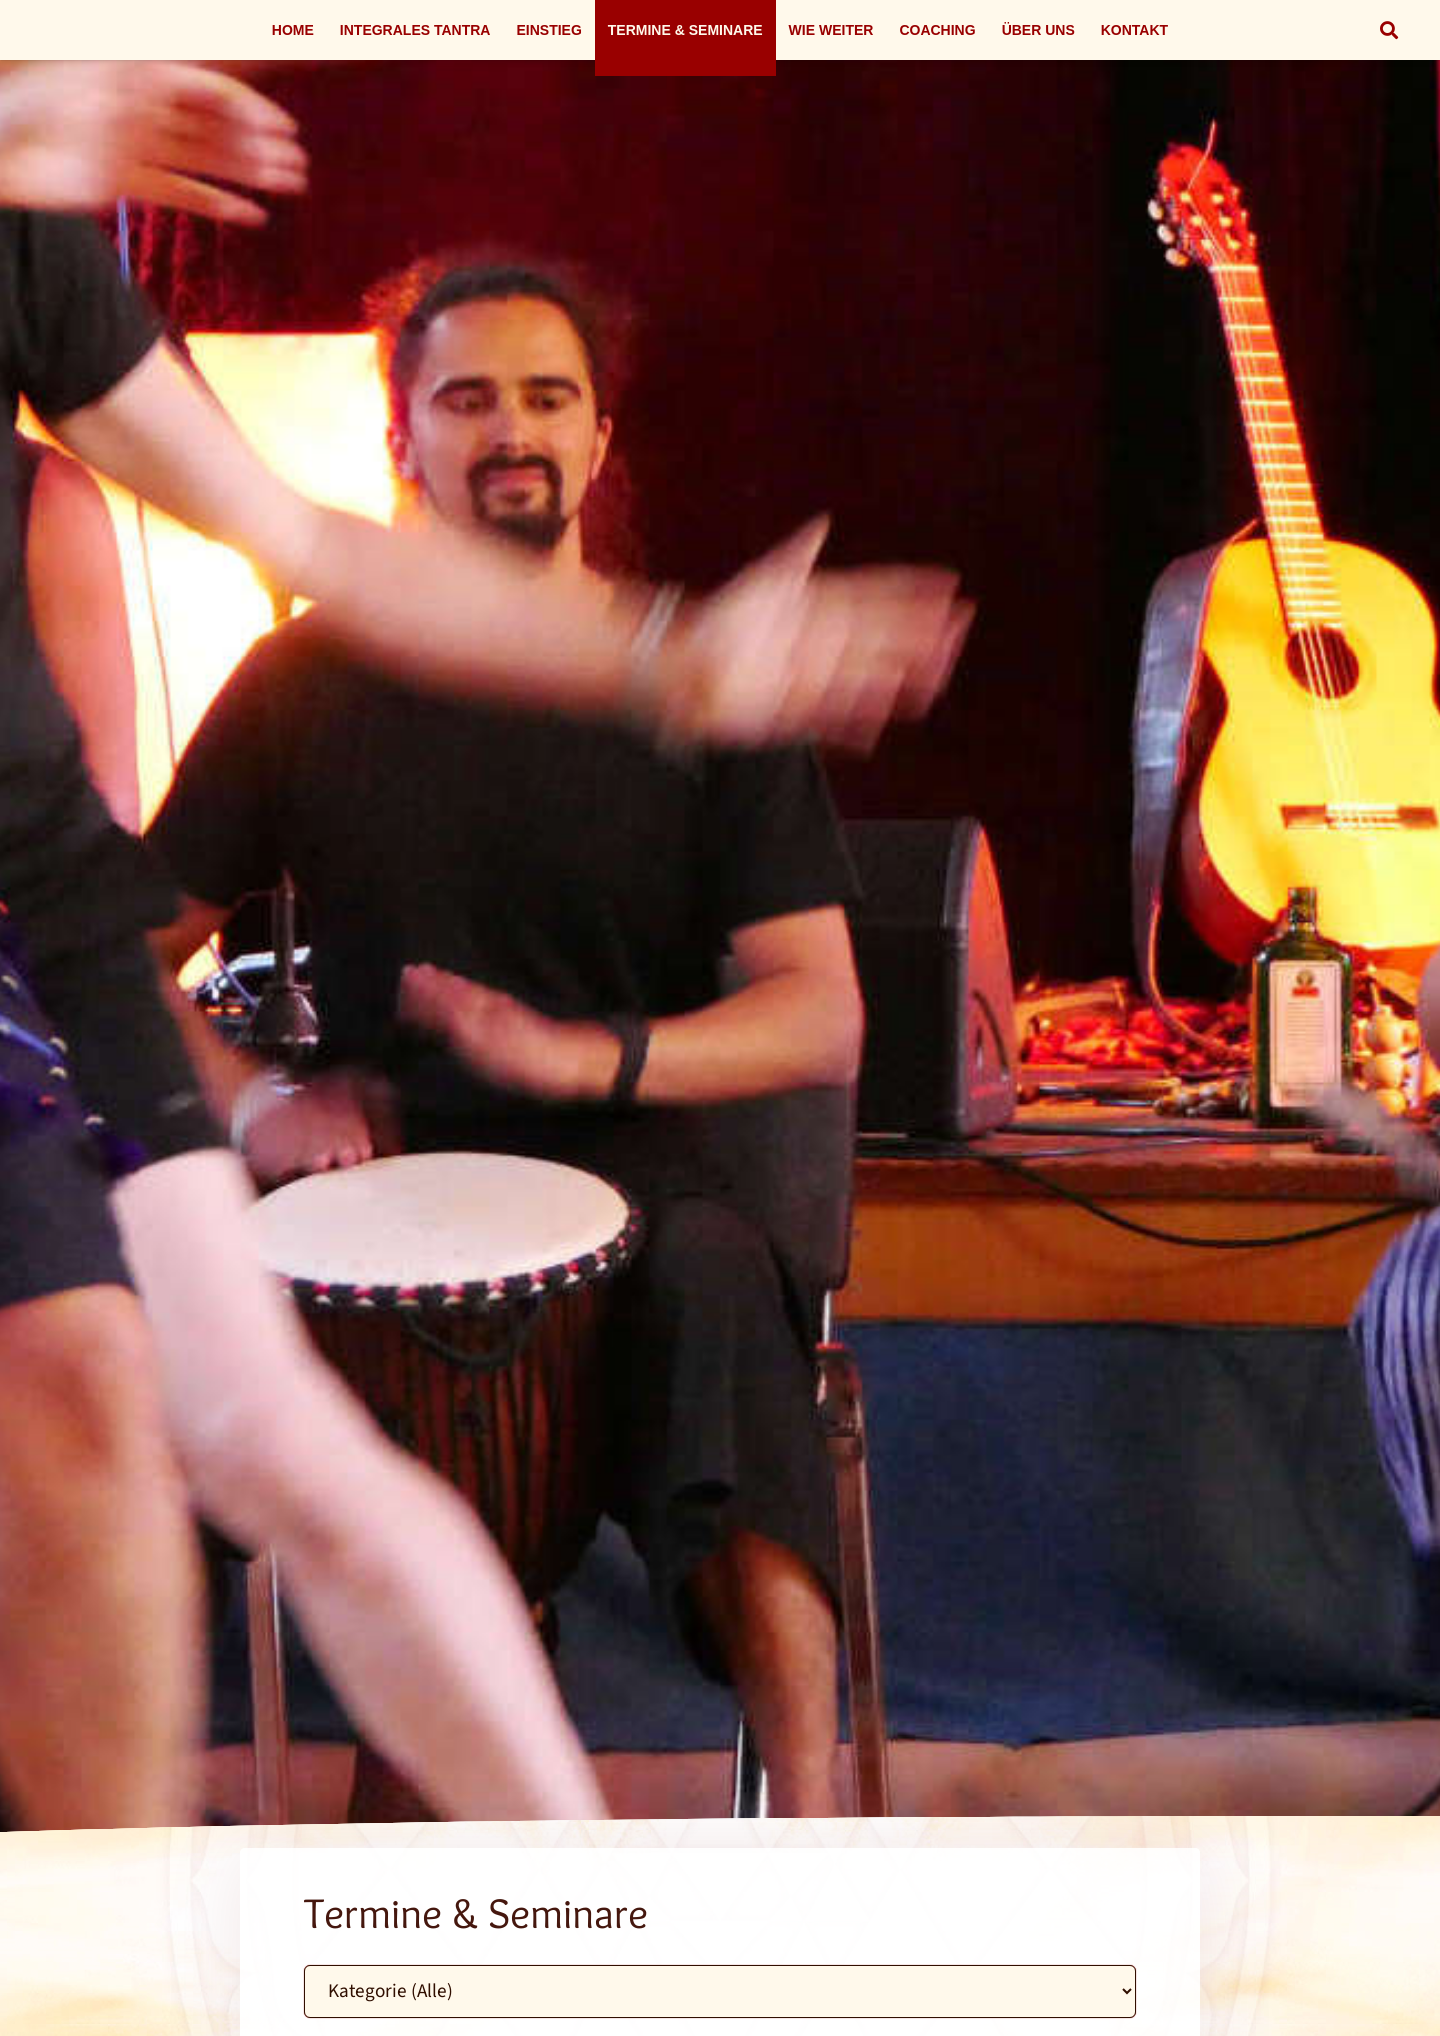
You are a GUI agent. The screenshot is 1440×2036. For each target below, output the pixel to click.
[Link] (720, 1042)
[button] (1389, 30)
